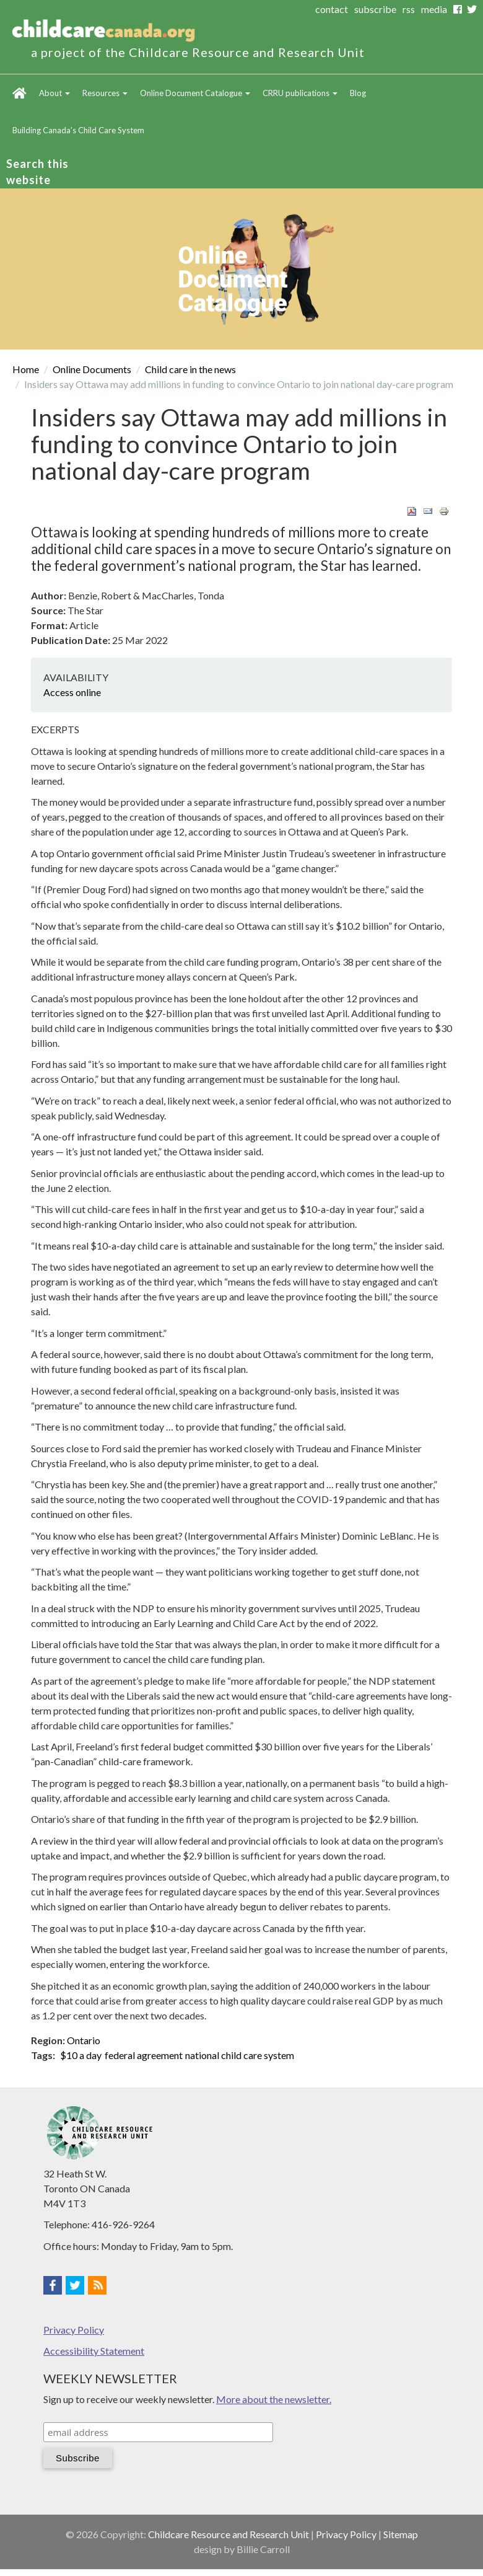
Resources (105, 93)
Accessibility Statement (93, 2351)
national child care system (239, 2055)
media (434, 9)
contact (331, 9)
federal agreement (144, 2055)
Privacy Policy (73, 2330)
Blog (358, 93)
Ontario (83, 2040)
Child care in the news (190, 369)
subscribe (375, 9)
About (54, 93)
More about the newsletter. (273, 2399)
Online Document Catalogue (195, 93)
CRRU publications (300, 93)
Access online (72, 692)
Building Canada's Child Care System (78, 130)
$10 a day (81, 2055)
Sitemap (400, 2534)
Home (19, 93)
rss (408, 9)
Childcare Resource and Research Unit (228, 2534)
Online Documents (92, 369)
